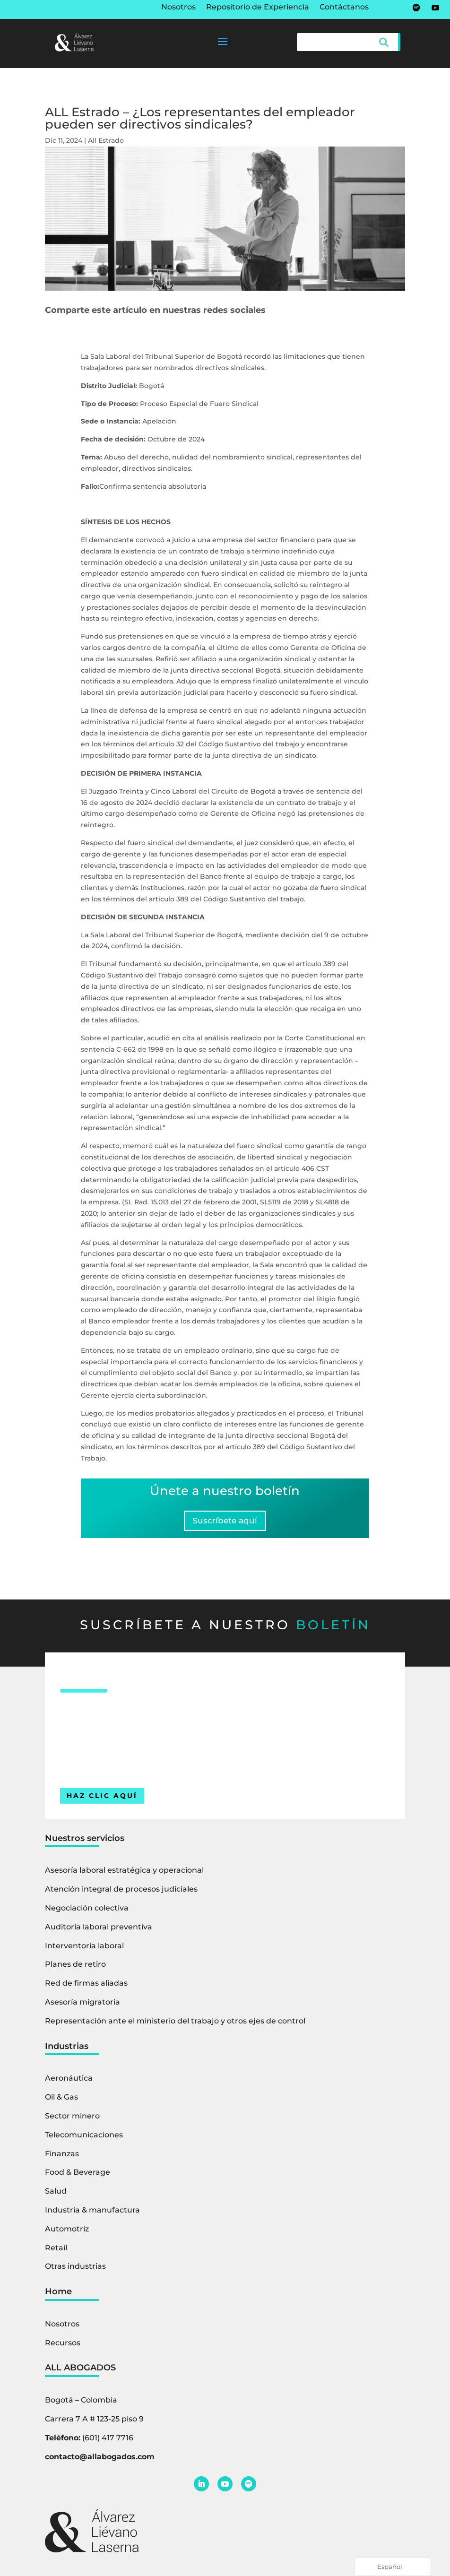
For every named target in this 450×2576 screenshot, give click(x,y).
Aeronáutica (69, 2081)
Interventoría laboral (84, 1949)
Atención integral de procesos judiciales (121, 1892)
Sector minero (72, 2119)
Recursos (62, 2346)
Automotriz (67, 2232)
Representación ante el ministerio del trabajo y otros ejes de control (175, 2024)
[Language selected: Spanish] (393, 2567)
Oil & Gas (61, 2100)
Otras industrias (75, 2269)
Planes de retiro (75, 1967)
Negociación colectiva (87, 1911)
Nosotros (178, 7)
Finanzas (62, 2156)
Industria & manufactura (92, 2213)
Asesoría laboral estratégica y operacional (124, 1873)
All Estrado (106, 140)
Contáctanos (344, 7)
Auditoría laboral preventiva (98, 1930)
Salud (56, 2194)
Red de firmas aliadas (86, 1986)
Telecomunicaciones (84, 2138)
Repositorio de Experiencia (257, 7)
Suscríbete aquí (225, 1522)
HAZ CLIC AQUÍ (102, 1799)
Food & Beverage (77, 2175)
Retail (56, 2251)
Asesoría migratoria (82, 2005)
